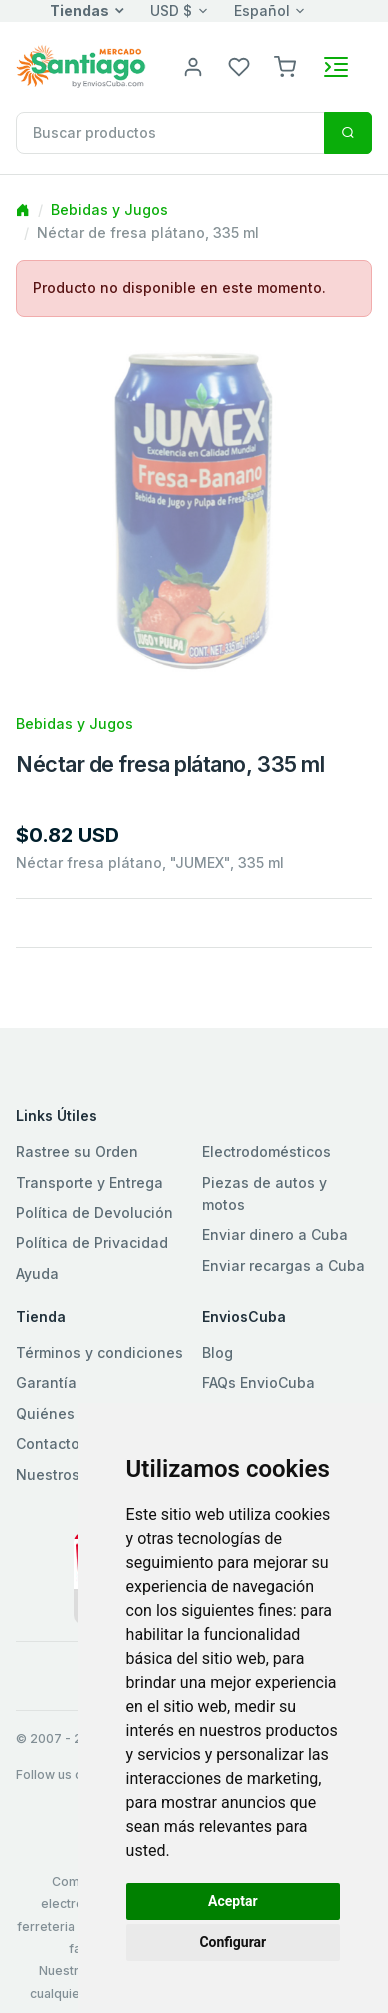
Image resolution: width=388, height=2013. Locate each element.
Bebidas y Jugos (109, 209)
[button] (285, 65)
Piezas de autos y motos (264, 1193)
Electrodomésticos (266, 1151)
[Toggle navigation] (336, 67)
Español (262, 10)
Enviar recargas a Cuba (283, 1265)
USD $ (171, 10)
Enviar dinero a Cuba (275, 1234)
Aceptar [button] (233, 1901)
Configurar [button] (232, 1942)
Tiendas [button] (79, 10)
